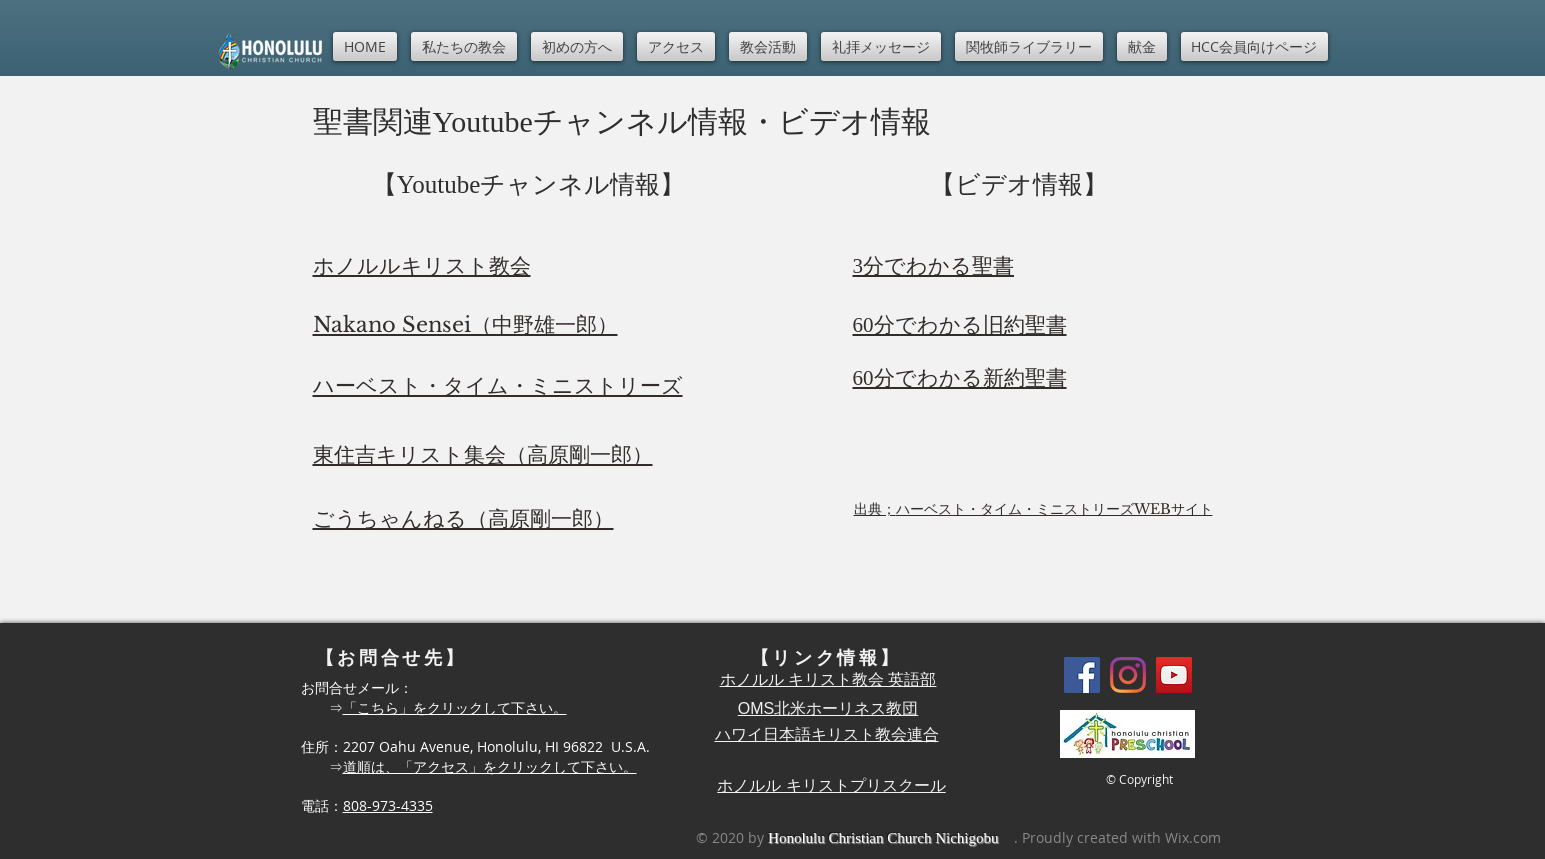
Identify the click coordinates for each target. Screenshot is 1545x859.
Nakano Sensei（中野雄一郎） (465, 325)
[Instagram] (1128, 675)
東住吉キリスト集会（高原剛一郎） (483, 455)
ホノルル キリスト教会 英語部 (828, 679)
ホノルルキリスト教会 (422, 266)
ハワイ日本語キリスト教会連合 (827, 734)
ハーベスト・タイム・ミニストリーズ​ (498, 386)
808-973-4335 (388, 805)
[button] (464, 46)
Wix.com (1193, 837)
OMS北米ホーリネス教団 (828, 708)
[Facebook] (1082, 675)
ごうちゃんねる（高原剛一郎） (463, 519)
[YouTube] (1174, 675)
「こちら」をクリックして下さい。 (455, 707)
